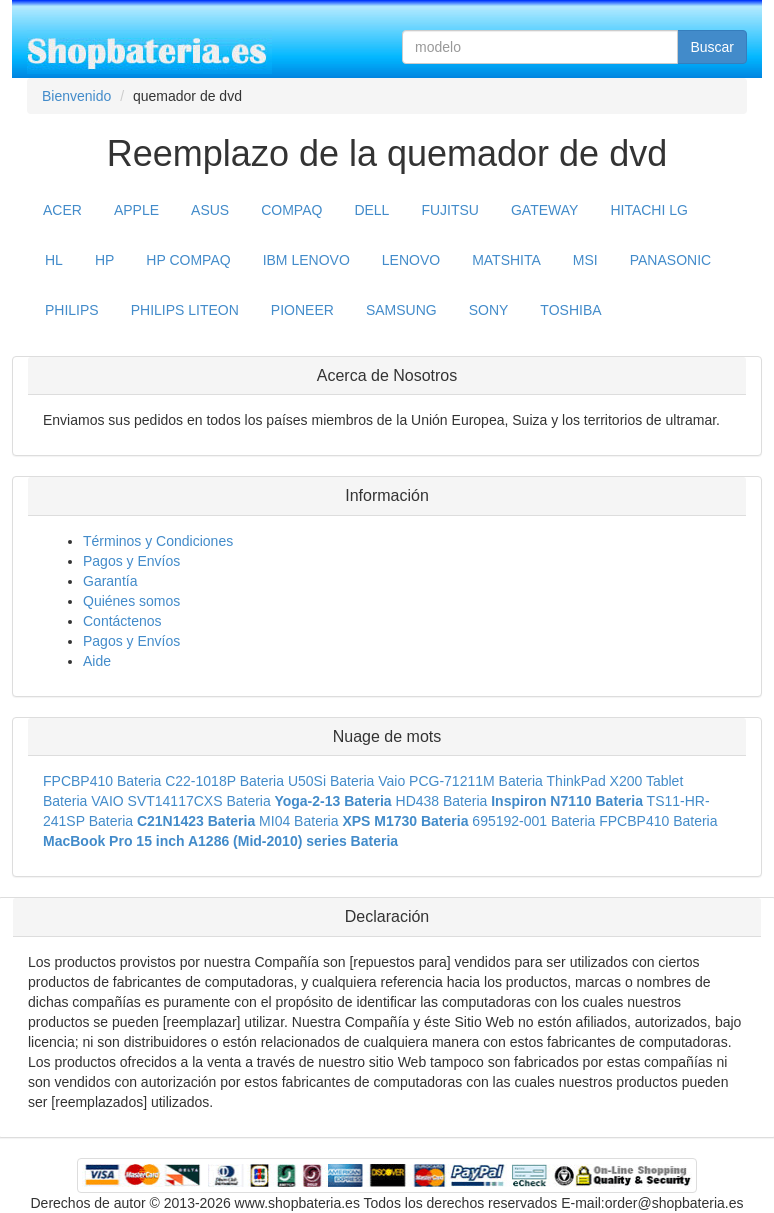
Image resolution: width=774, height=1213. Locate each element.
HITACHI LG (649, 210)
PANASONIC (670, 260)
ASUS (210, 210)
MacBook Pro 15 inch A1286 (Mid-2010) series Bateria (220, 841)
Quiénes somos (131, 601)
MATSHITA (506, 260)
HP (104, 260)
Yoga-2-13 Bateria (332, 801)
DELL (371, 210)
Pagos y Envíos (131, 561)
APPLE (136, 210)
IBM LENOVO (306, 260)
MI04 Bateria (298, 821)
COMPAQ (291, 210)
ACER (62, 210)
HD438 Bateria (442, 801)
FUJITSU (450, 210)
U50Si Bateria (331, 781)
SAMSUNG (401, 310)
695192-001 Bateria (533, 821)
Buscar (712, 47)
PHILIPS (72, 310)
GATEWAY (544, 210)
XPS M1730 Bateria (405, 821)
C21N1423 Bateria (196, 821)
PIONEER (302, 310)
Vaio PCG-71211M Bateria (460, 781)
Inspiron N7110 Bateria (567, 801)
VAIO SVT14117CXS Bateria (181, 801)
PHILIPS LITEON (185, 310)
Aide (97, 661)
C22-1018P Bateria (224, 781)
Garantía (110, 581)
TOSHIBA (570, 310)
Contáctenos (122, 621)
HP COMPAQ (188, 260)
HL (54, 260)
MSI (585, 260)
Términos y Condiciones (158, 541)
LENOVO (411, 260)
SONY (489, 310)
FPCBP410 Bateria (102, 781)
